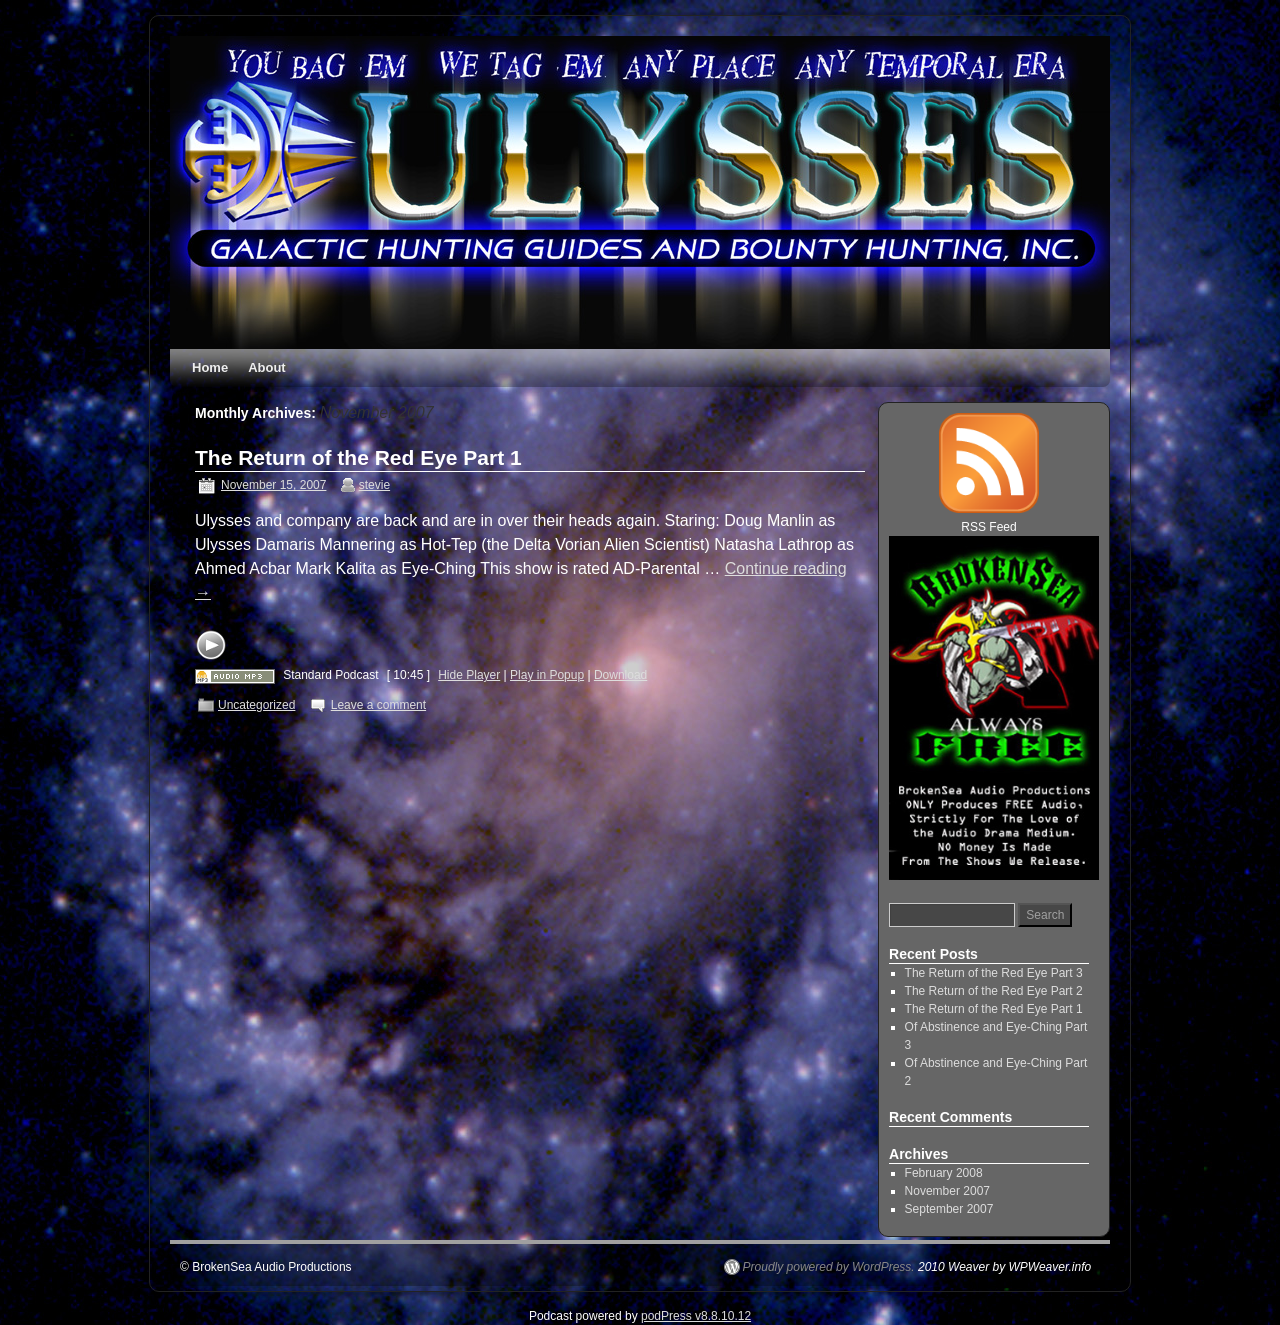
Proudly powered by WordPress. (829, 1267)
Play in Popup (547, 675)
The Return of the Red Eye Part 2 (994, 991)
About (267, 367)
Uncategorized (256, 705)
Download (620, 675)
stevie (374, 485)
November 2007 (947, 1191)
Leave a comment (378, 705)
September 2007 (949, 1209)
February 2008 (944, 1173)
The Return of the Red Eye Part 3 (994, 973)
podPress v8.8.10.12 (696, 1316)
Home (210, 367)
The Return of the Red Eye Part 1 (358, 457)
